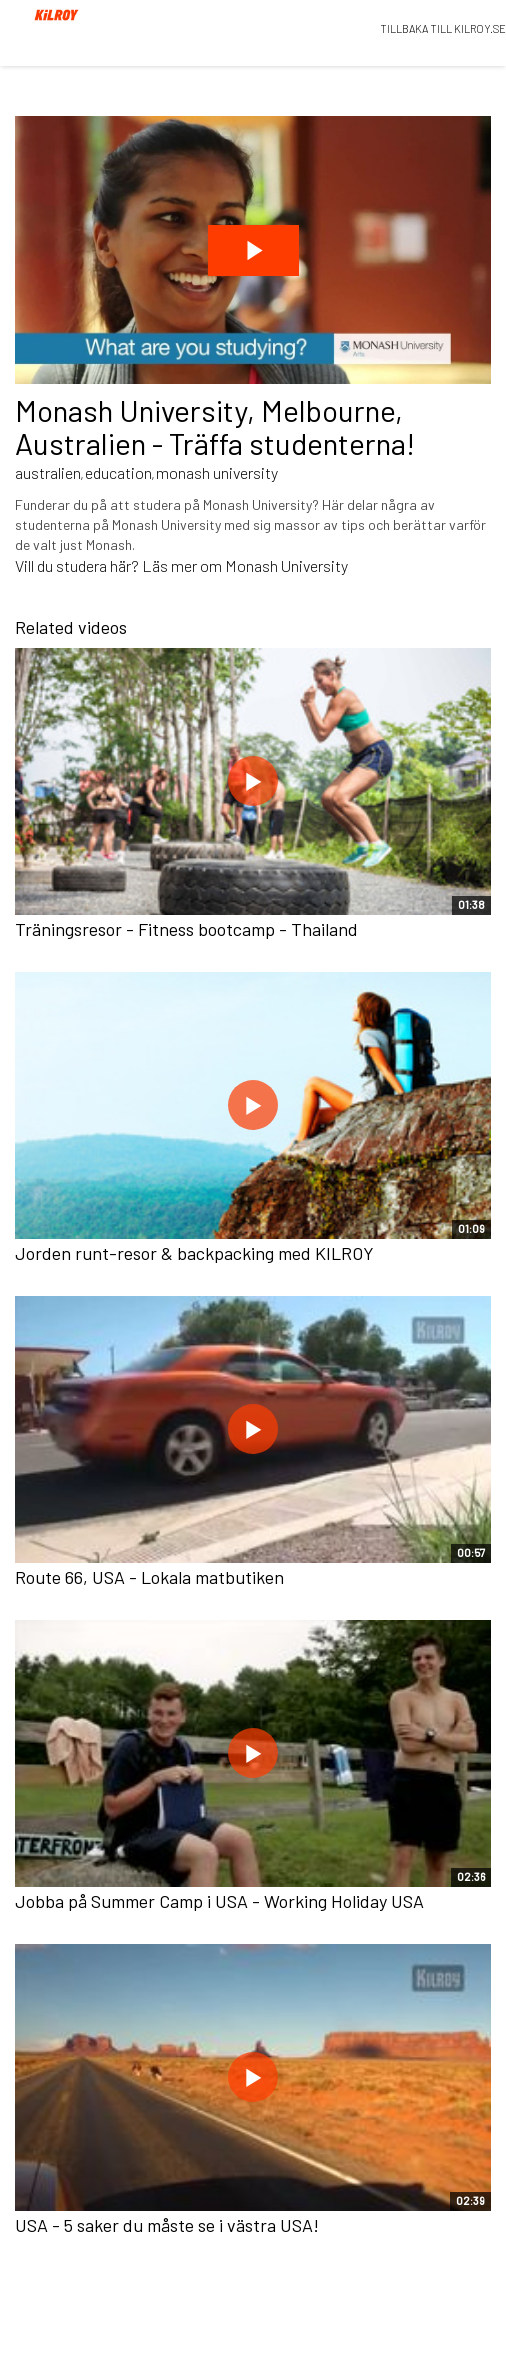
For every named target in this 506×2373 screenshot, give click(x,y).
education (118, 472)
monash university (217, 472)
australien (48, 472)
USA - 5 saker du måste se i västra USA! (167, 2225)
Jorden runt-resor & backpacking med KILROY (194, 1253)
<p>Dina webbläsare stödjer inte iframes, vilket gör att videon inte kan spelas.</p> (253, 250)
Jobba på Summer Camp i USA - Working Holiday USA (219, 1901)
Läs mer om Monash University (245, 565)
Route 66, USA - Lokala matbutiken (149, 1577)
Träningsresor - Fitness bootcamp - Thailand (186, 929)
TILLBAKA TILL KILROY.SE (443, 28)
